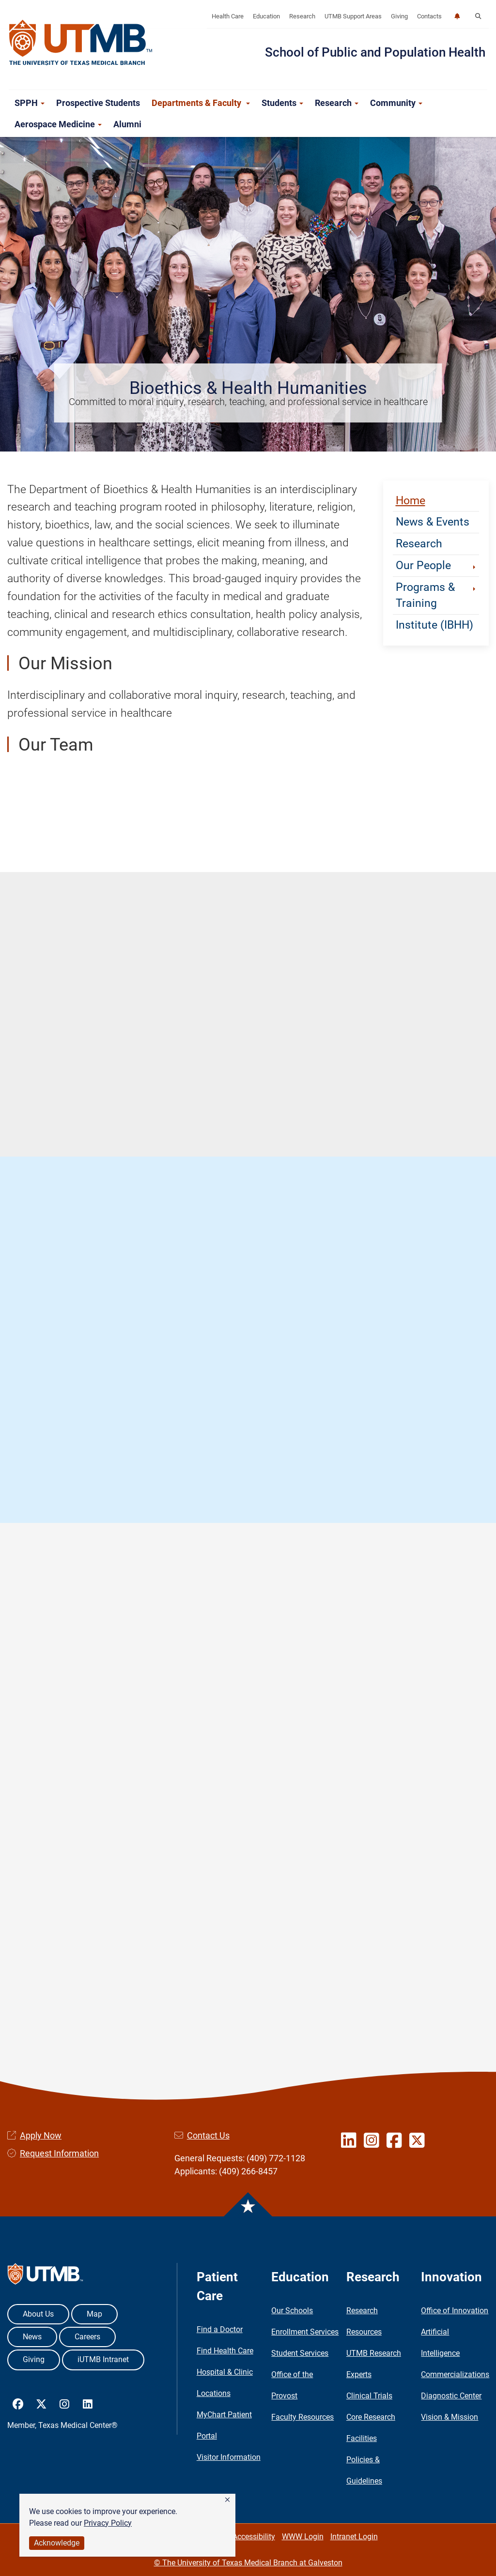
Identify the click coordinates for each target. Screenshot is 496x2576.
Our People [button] (437, 565)
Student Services (299, 2353)
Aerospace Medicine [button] (58, 124)
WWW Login (303, 2536)
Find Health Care (225, 2350)
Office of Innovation (454, 2310)
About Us (38, 2314)
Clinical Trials (369, 2395)
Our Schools (292, 2310)
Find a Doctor (220, 2329)
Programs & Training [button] (437, 595)
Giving (399, 16)
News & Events (432, 521)
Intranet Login (354, 2536)
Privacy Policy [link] (108, 2523)
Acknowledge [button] (56, 2542)
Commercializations (455, 2374)
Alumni (127, 124)
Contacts (429, 16)
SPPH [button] (30, 103)
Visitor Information (229, 2457)
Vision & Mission (449, 2417)
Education (266, 16)
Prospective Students (98, 103)
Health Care (228, 16)
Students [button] (282, 103)
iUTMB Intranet (103, 2359)
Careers (87, 2336)
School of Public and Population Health (375, 52)
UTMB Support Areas (353, 16)
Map (94, 2314)
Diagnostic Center (451, 2395)
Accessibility (253, 2536)
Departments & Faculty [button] (201, 103)
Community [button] (396, 103)
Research (302, 16)
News (32, 2336)
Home (410, 500)
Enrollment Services (305, 2331)
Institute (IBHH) (434, 624)
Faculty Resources (302, 2417)
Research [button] (336, 103)
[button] (227, 2500)
